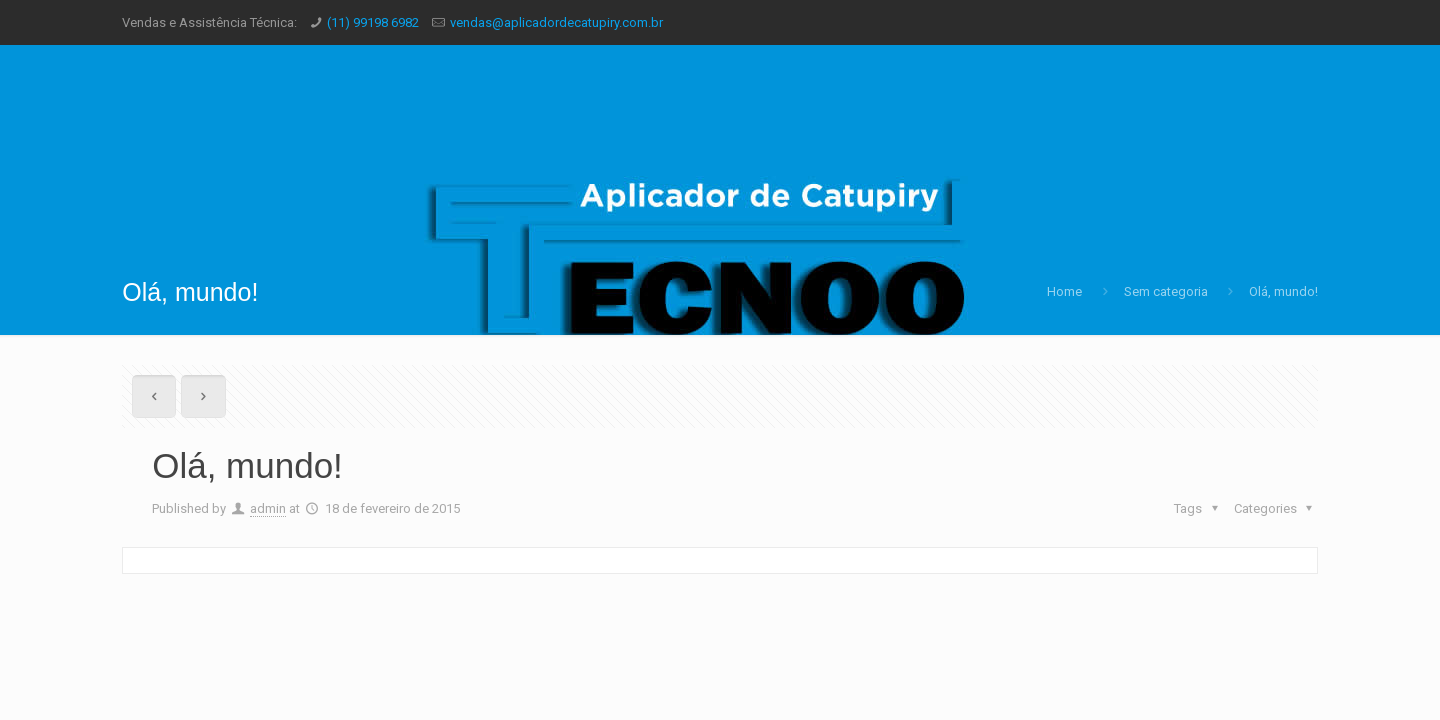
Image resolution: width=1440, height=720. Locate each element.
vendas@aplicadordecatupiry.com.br (556, 22)
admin (268, 508)
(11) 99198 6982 (373, 22)
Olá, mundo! (1283, 291)
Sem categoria (1166, 291)
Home (1064, 291)
